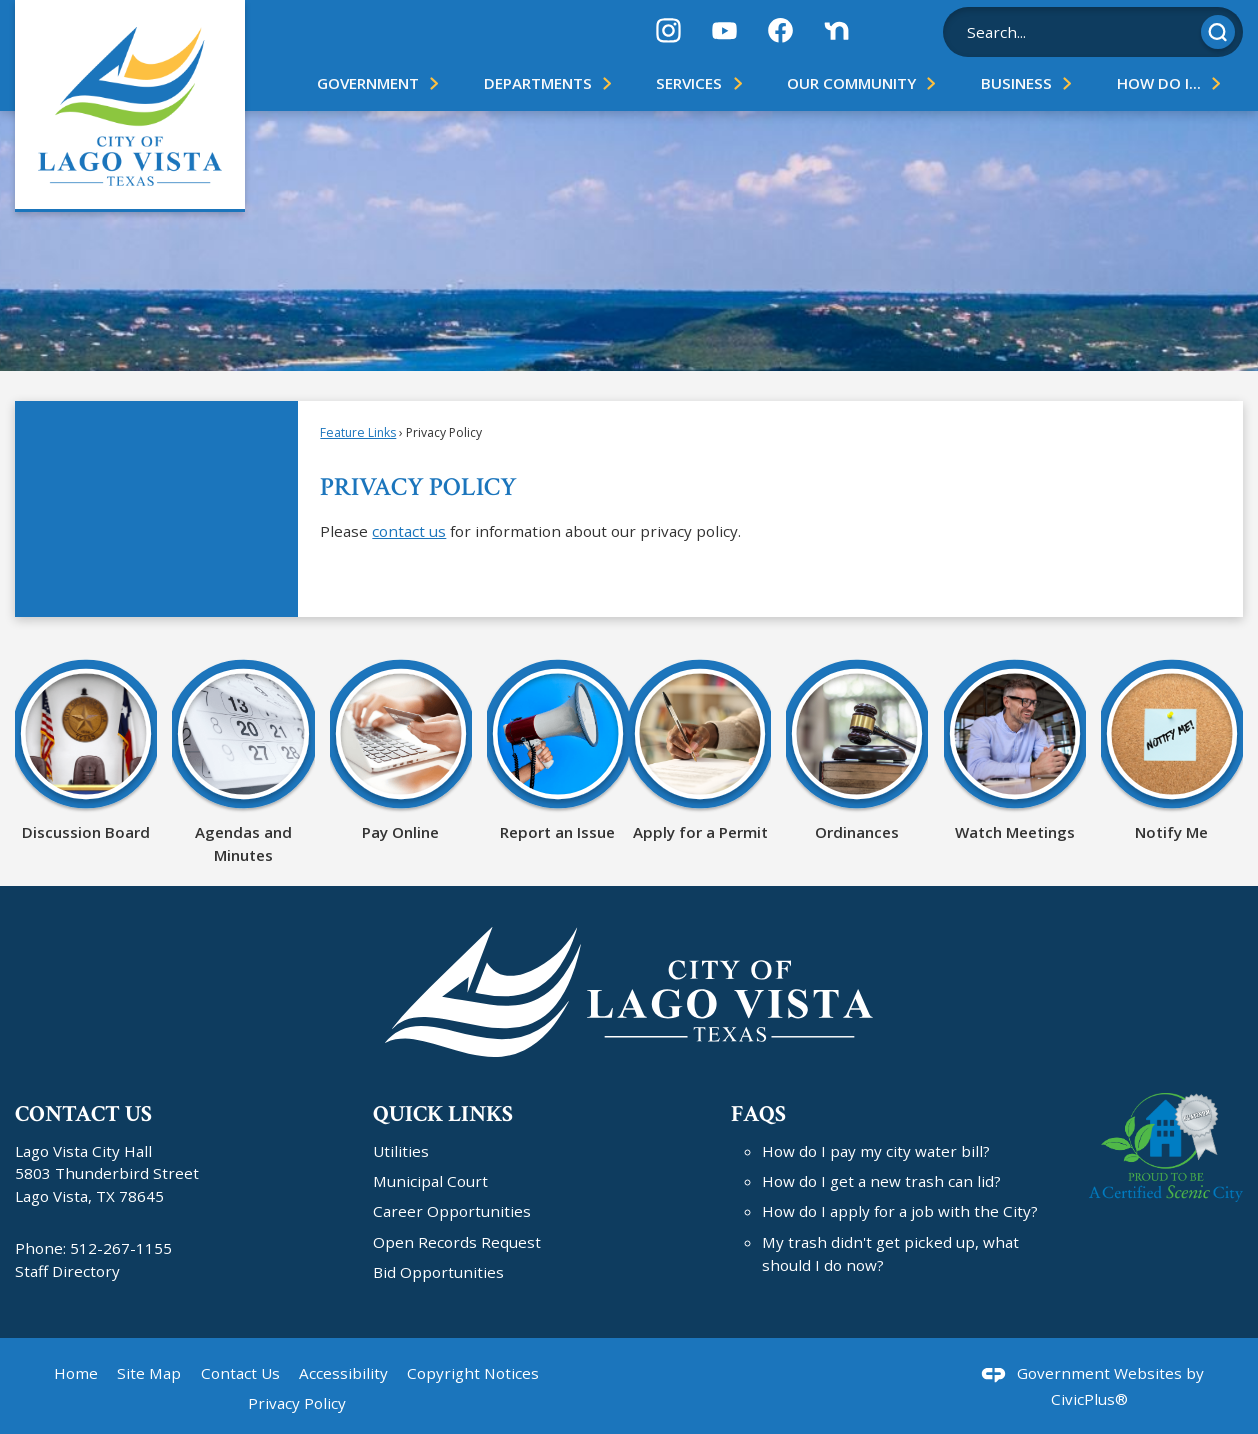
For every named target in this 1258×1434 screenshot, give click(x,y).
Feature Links (358, 432)
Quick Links (443, 1114)
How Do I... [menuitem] (1159, 83)
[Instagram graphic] (668, 30)
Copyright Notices (473, 1373)
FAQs (758, 1114)
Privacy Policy (297, 1403)
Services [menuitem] (689, 83)
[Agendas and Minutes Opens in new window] (243, 760)
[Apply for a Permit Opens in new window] (700, 749)
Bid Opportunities (438, 1272)
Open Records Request (457, 1242)
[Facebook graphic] (780, 30)
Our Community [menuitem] (851, 83)
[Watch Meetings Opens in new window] (1015, 749)
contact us (409, 531)
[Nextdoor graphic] (836, 30)
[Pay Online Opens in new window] (401, 749)
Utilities (401, 1151)
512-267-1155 (121, 1248)
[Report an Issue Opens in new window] (558, 749)
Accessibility (343, 1373)
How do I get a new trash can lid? (881, 1181)
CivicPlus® (1089, 1399)
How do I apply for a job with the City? (900, 1211)
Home (76, 1373)
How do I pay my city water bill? (876, 1151)
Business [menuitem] (1016, 83)
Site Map (149, 1373)
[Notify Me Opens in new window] (1172, 749)
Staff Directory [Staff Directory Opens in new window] (67, 1271)
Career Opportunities (452, 1211)
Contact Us (240, 1373)
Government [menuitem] (368, 83)
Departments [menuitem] (538, 83)
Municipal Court (430, 1181)
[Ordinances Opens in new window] (857, 749)
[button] (1218, 32)
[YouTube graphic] (724, 30)
